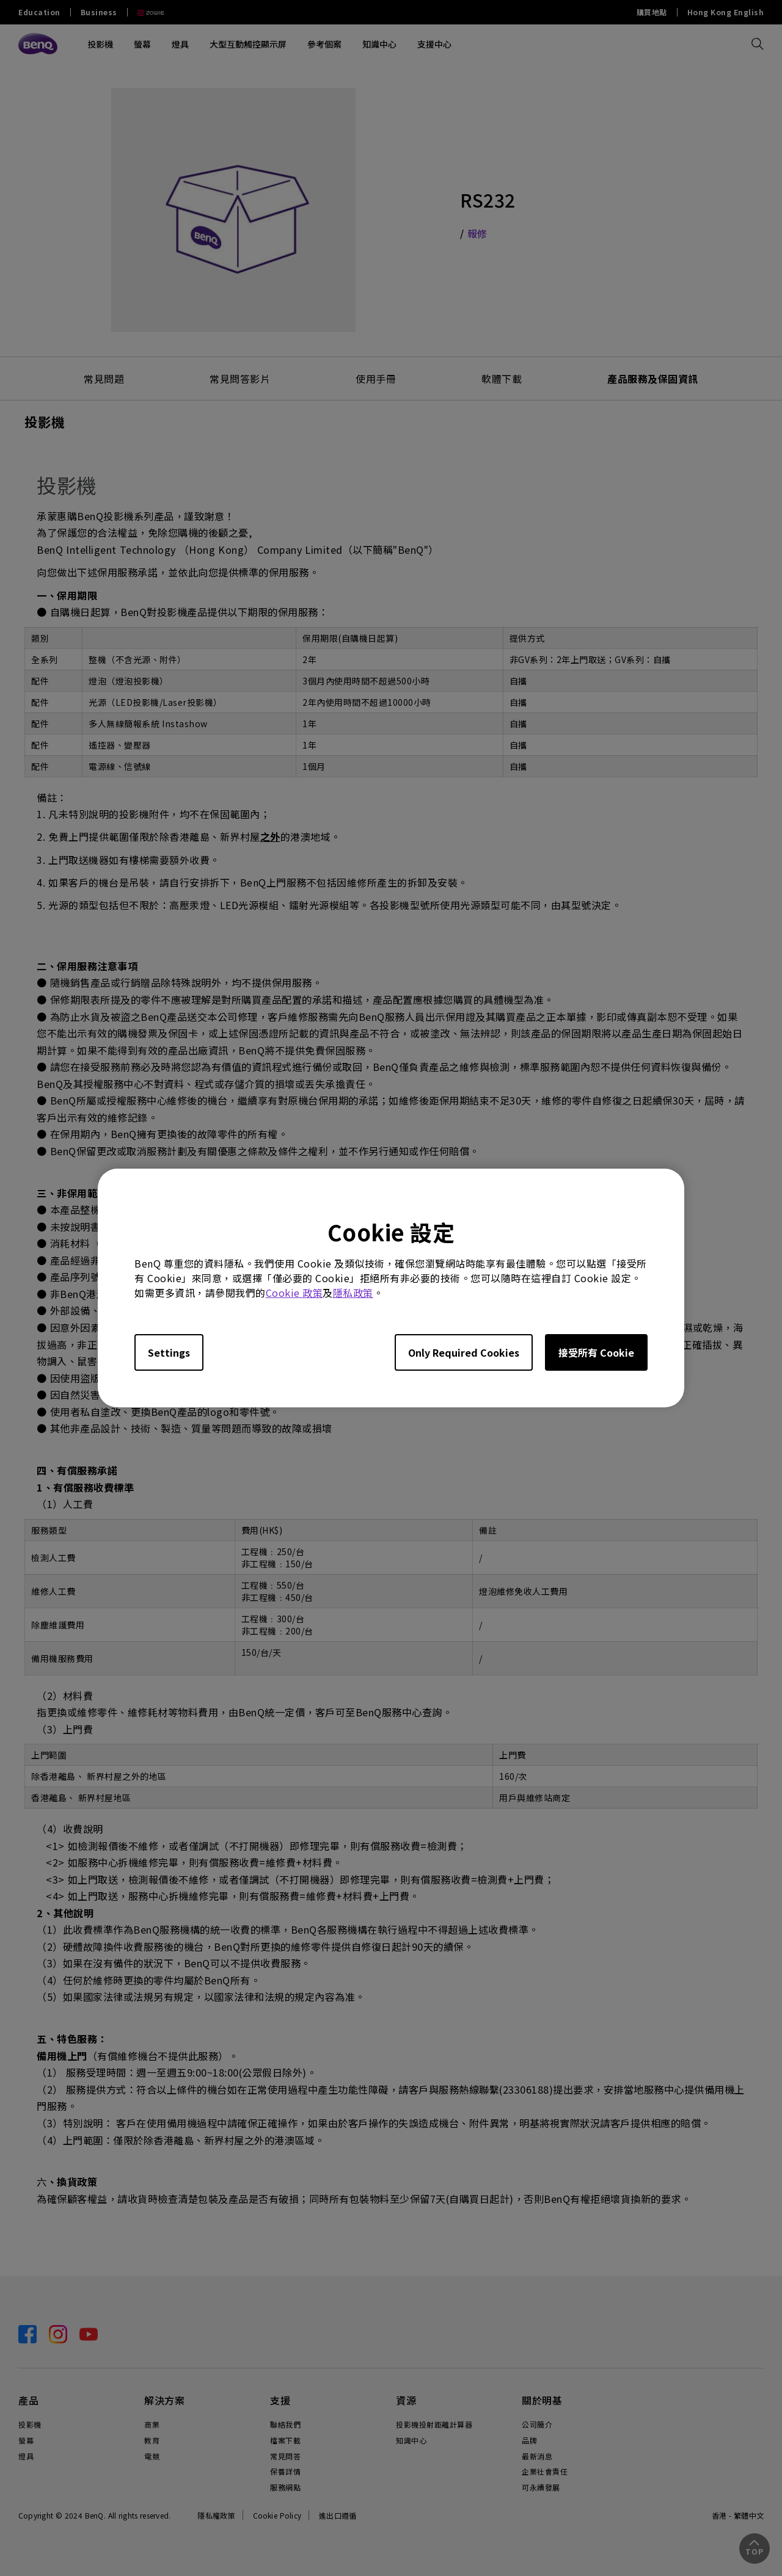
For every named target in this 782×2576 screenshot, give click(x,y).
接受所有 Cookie (596, 1352)
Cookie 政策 (294, 1292)
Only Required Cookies (463, 1352)
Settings (169, 1352)
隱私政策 (353, 1292)
